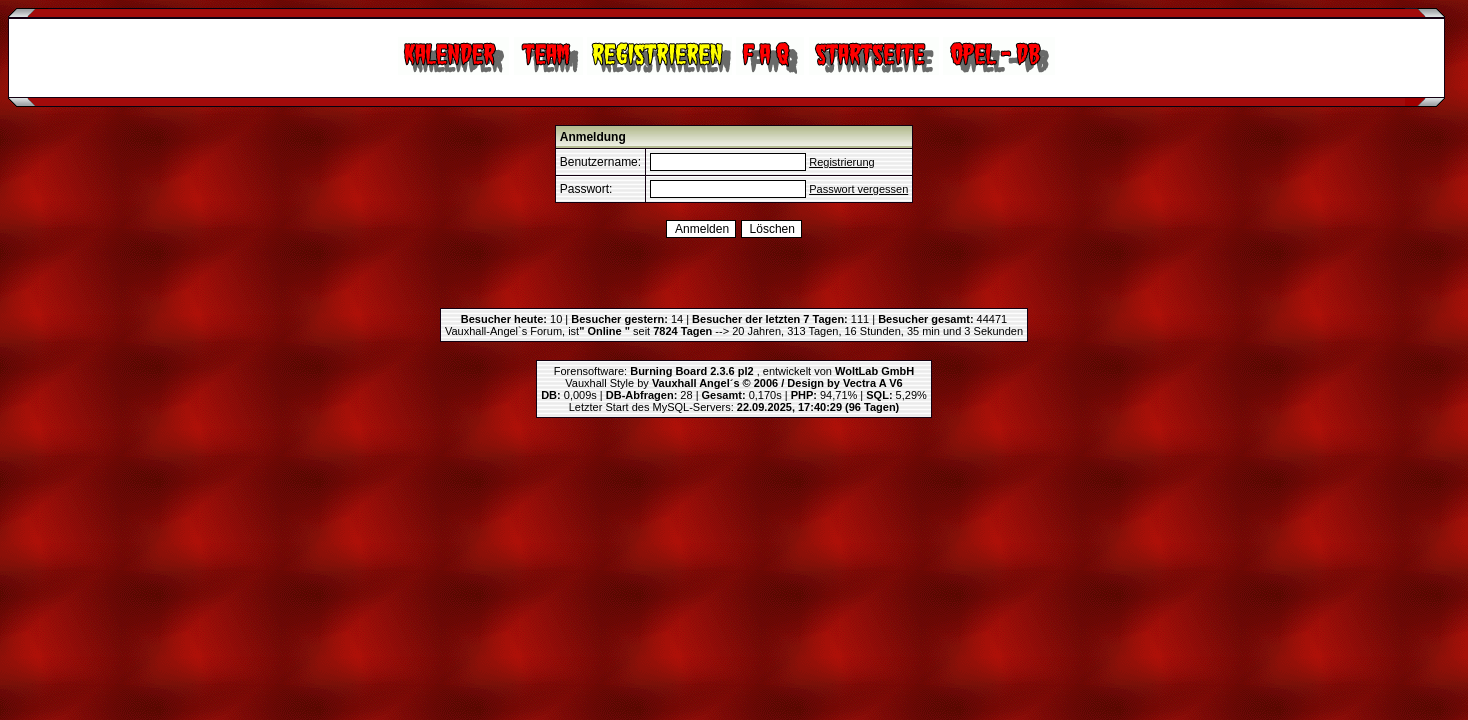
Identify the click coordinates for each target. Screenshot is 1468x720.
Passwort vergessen (858, 189)
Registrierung (841, 162)
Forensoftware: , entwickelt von (734, 371)
